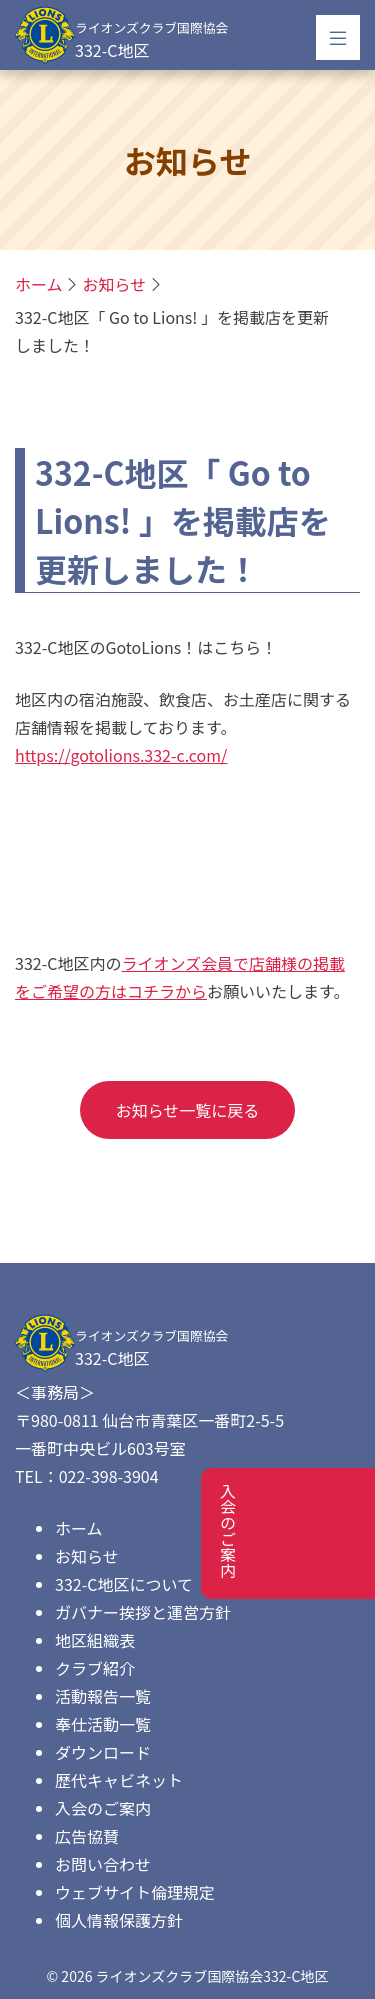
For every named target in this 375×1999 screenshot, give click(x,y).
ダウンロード (103, 1752)
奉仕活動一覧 (103, 1724)
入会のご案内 (103, 1808)
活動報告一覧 (103, 1696)
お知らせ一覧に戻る (188, 1110)
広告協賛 (87, 1836)
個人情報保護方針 (119, 1920)
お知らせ (115, 284)
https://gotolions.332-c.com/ (121, 755)
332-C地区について (124, 1584)
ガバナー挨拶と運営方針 (143, 1612)
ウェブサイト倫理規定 (135, 1892)
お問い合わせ (103, 1864)
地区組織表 (95, 1640)
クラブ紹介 (95, 1668)
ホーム (79, 1528)
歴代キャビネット (119, 1780)
